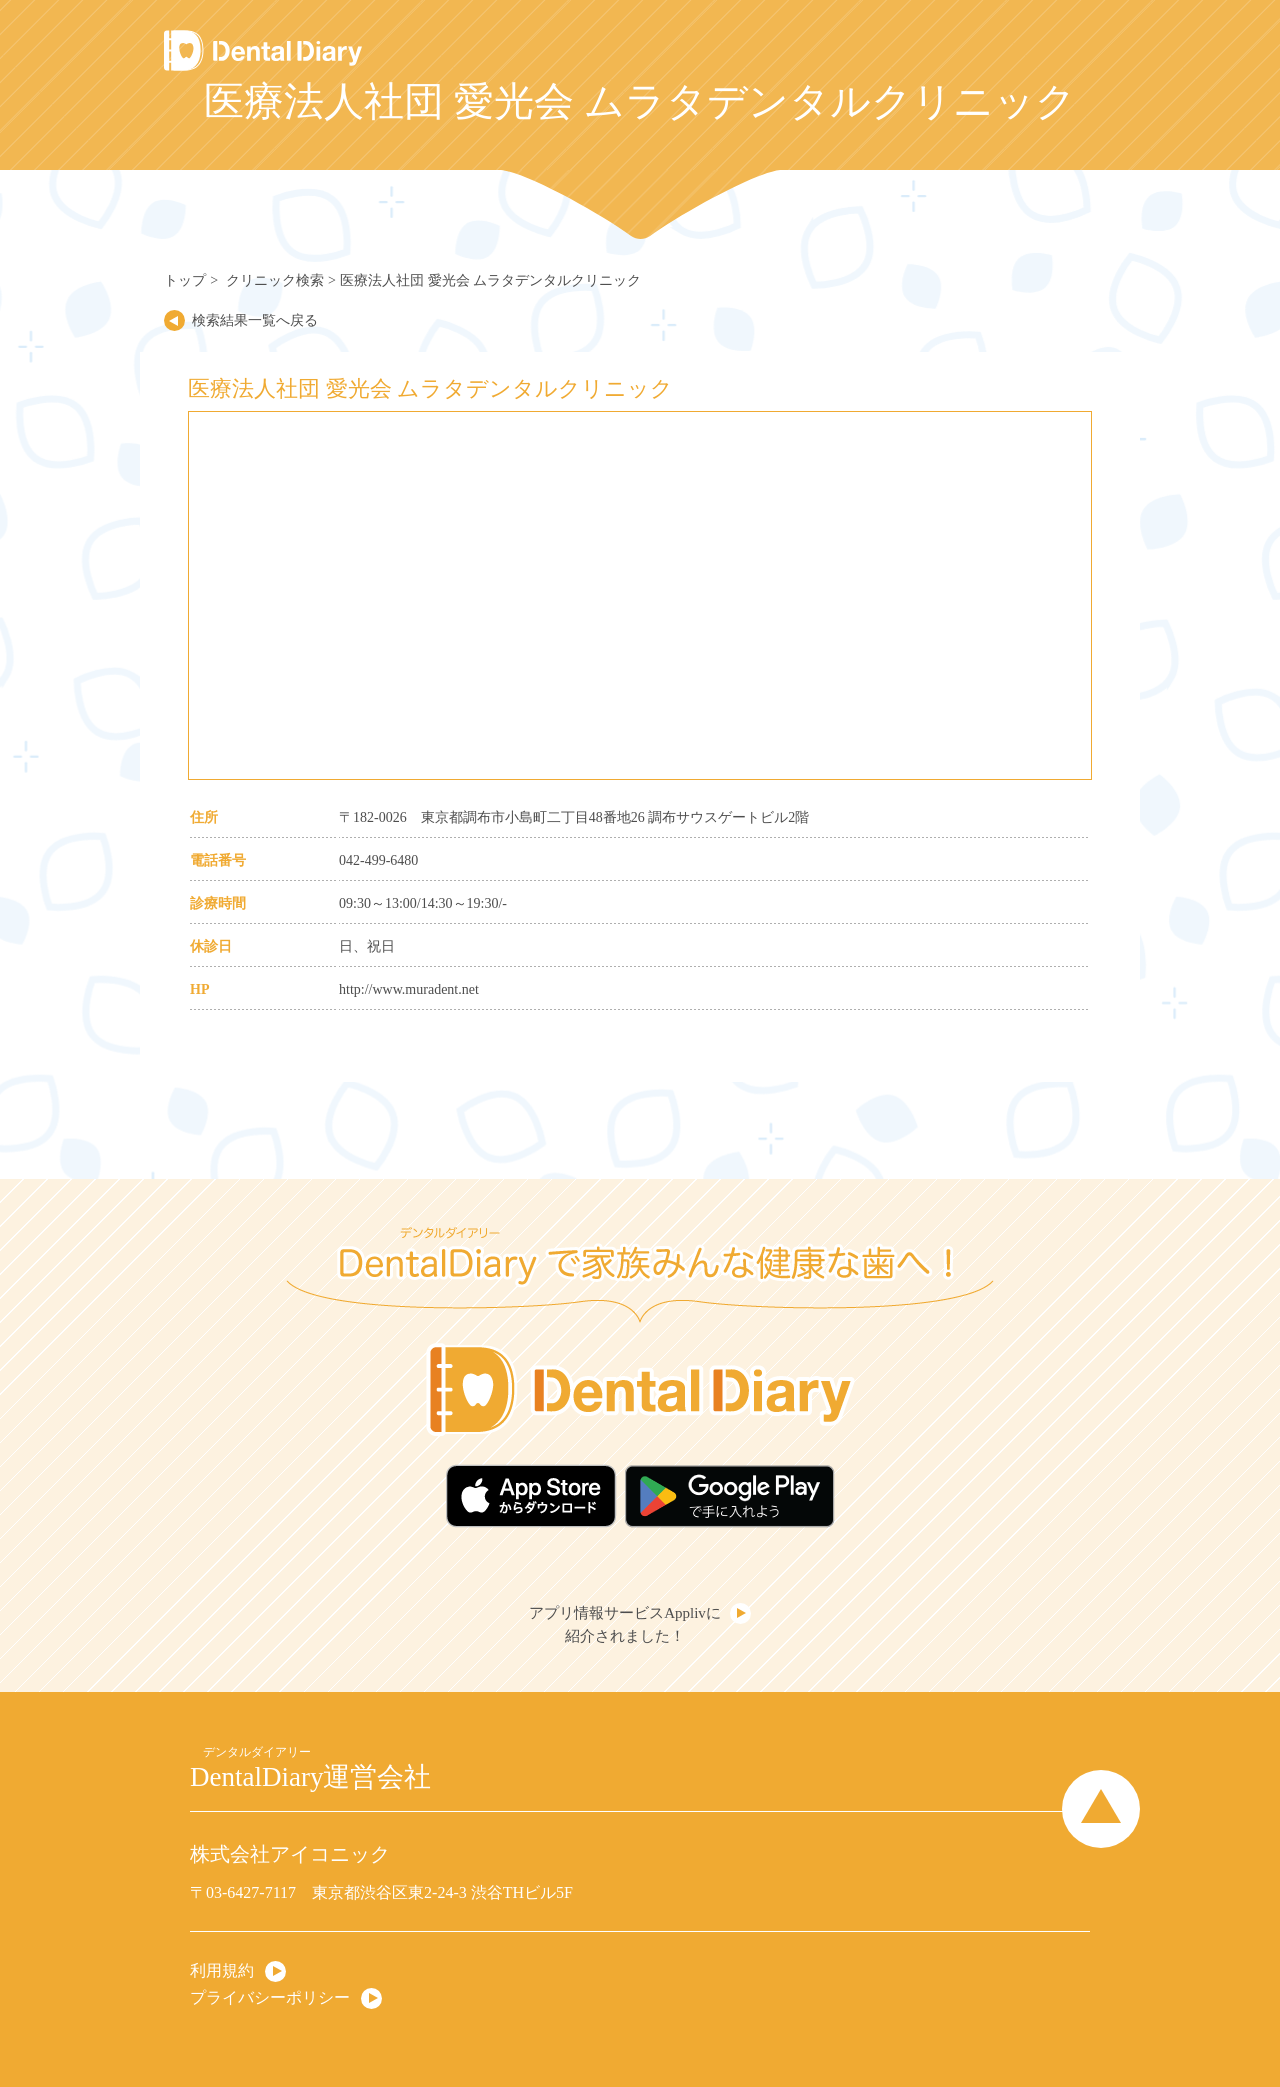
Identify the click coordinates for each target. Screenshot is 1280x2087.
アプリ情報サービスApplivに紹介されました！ (625, 1624)
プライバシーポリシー (270, 1997)
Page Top (1101, 1809)
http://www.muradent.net (409, 989)
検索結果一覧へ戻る (255, 320)
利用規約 (222, 1970)
